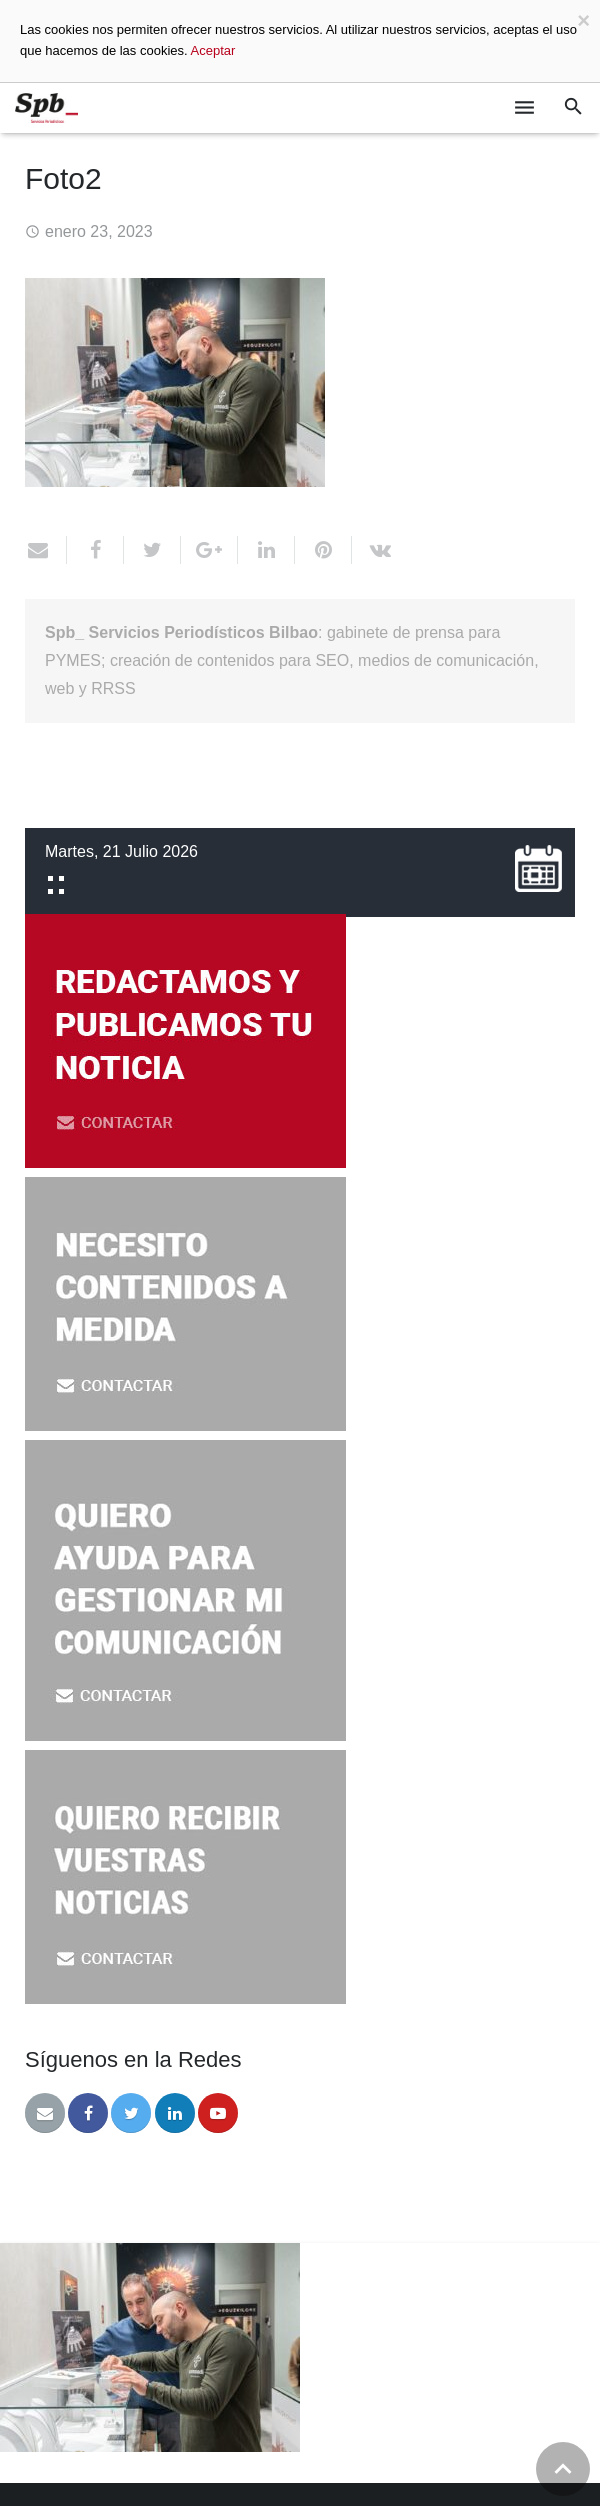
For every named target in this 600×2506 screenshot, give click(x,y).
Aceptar (213, 50)
